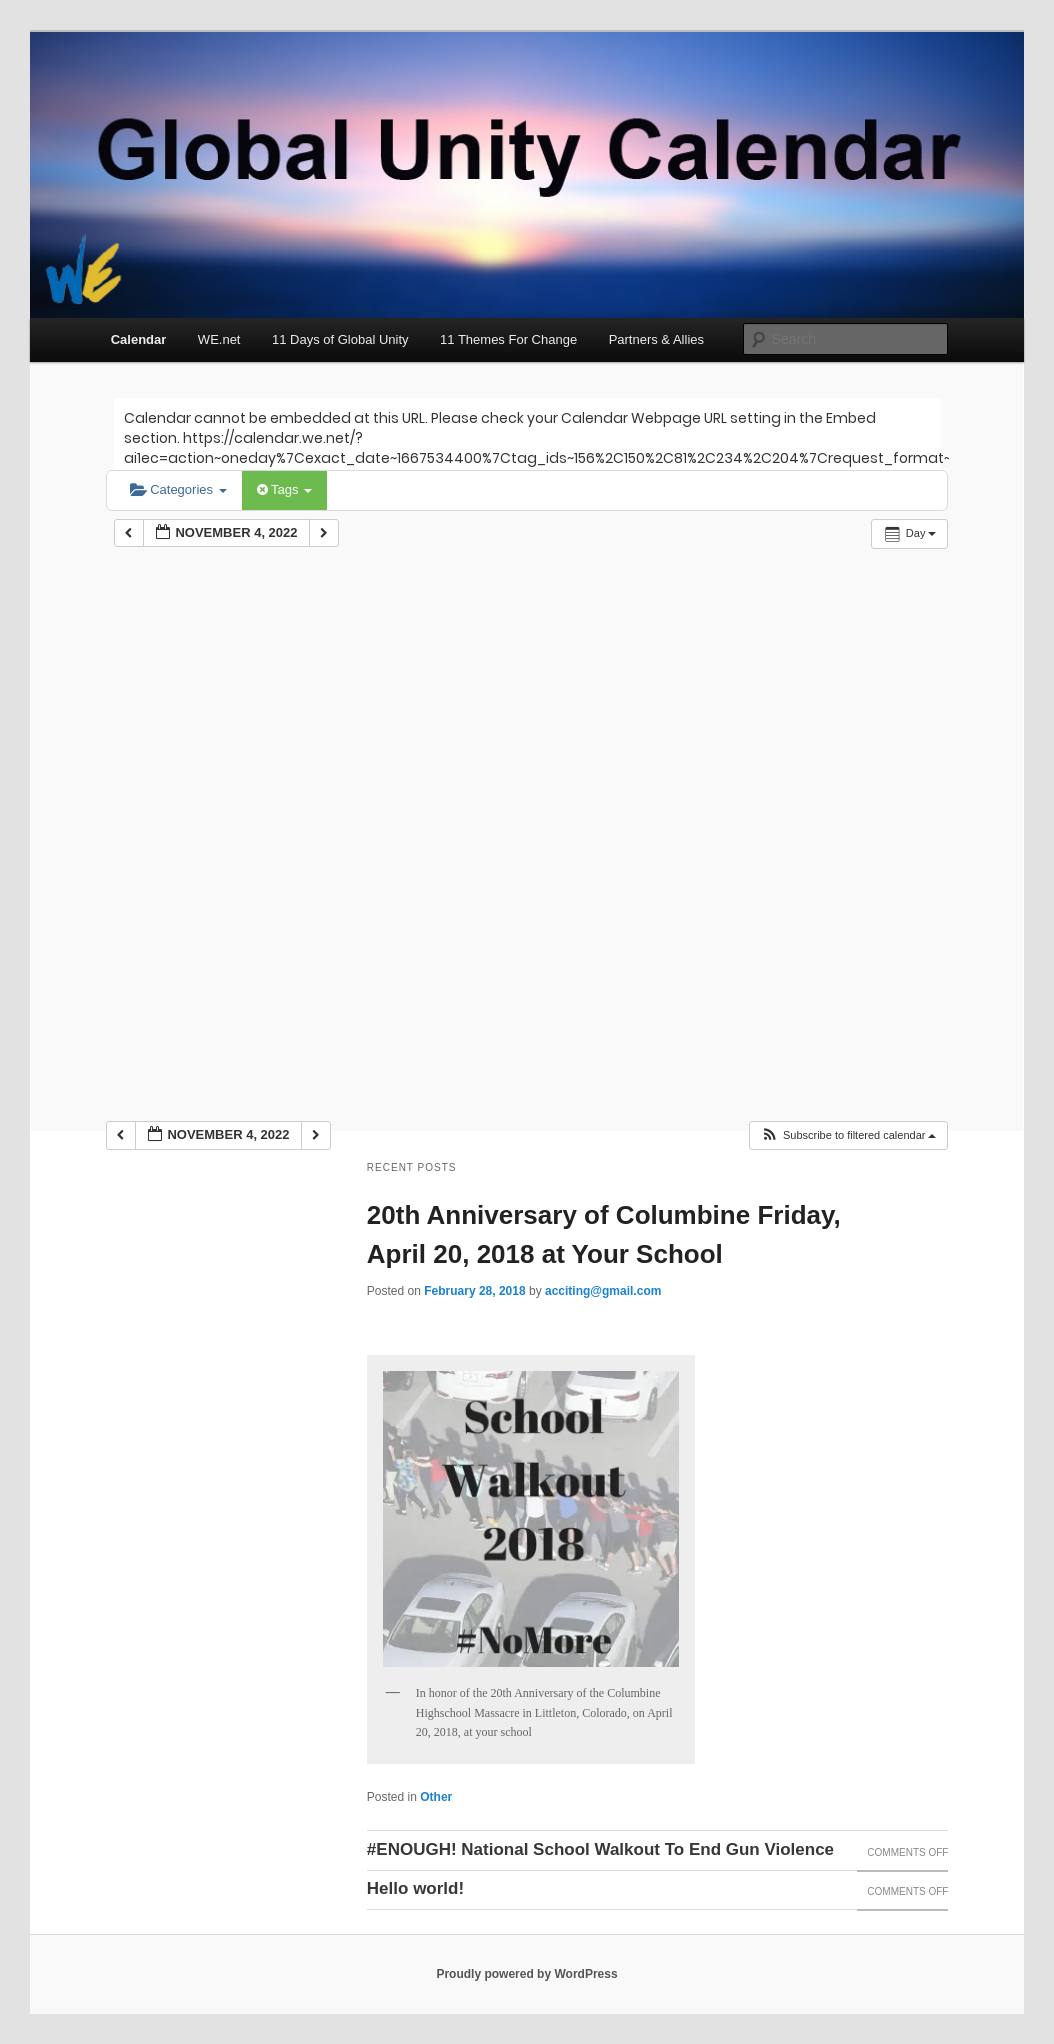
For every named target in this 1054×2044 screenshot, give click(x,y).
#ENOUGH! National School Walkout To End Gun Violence (600, 1849)
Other (436, 1797)
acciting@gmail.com (603, 1291)
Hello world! (415, 1888)
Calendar (139, 339)
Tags (284, 489)
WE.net (219, 339)
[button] (848, 1135)
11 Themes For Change (508, 339)
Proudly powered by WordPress (526, 1974)
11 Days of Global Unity (340, 339)
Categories (178, 489)
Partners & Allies (656, 339)
